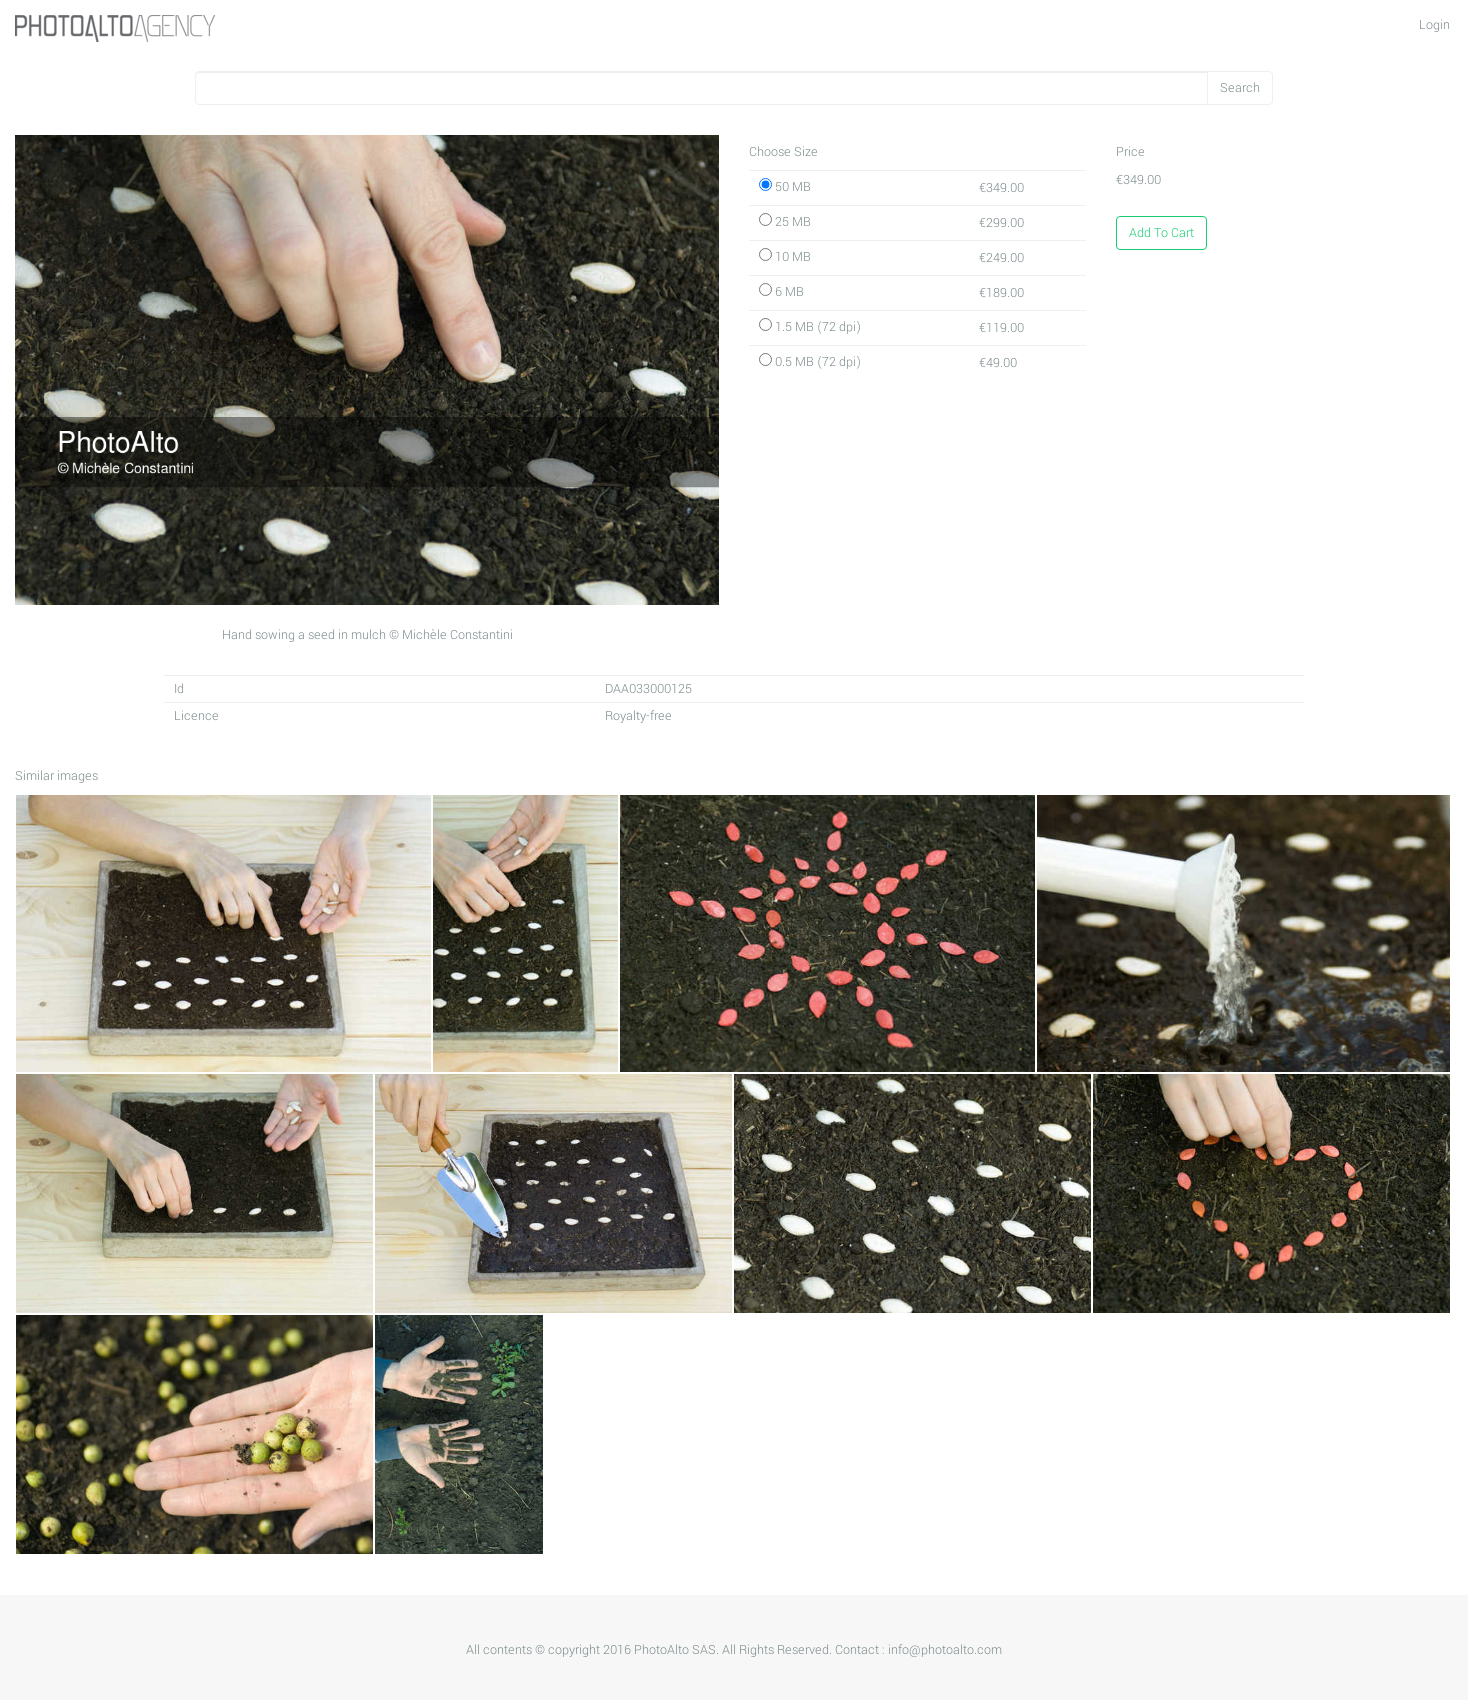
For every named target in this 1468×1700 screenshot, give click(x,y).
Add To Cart (1161, 233)
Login (1434, 25)
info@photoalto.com (945, 1650)
